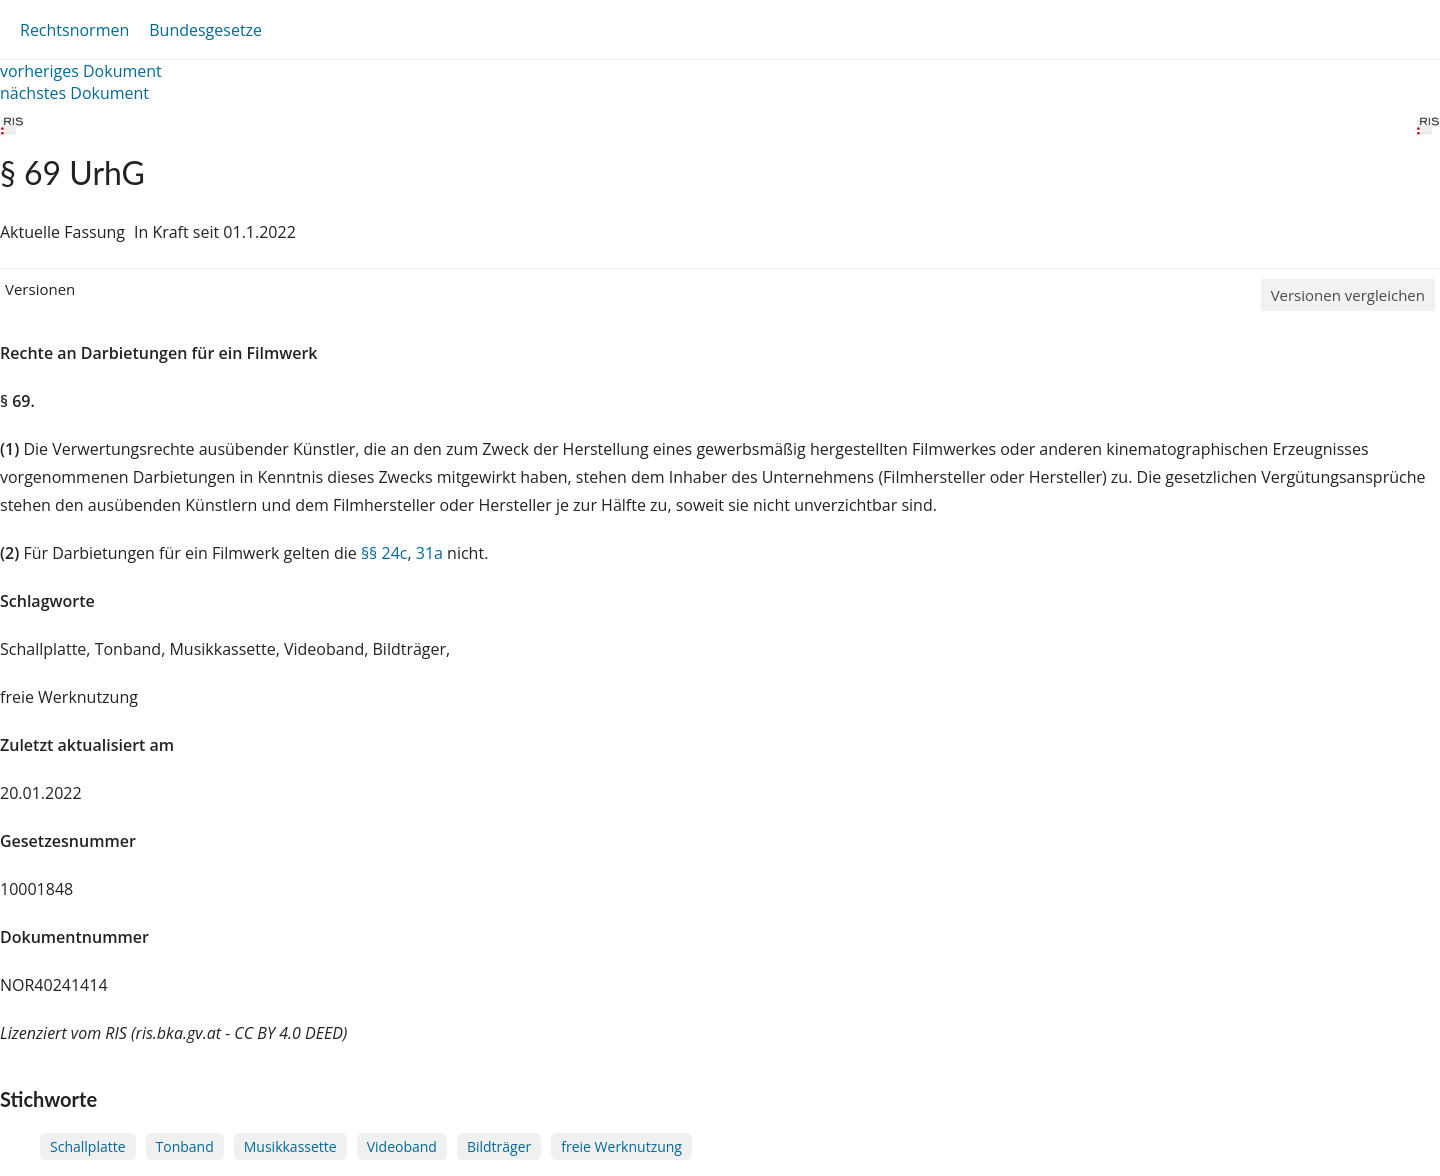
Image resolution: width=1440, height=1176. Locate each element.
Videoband (402, 1146)
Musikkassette (290, 1146)
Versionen (40, 289)
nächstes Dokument (74, 93)
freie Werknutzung (621, 1146)
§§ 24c (384, 553)
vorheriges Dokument (81, 71)
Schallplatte (88, 1146)
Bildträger (499, 1146)
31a (429, 553)
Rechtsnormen (74, 30)
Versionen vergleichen (1348, 295)
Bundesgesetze (205, 30)
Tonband (185, 1146)
